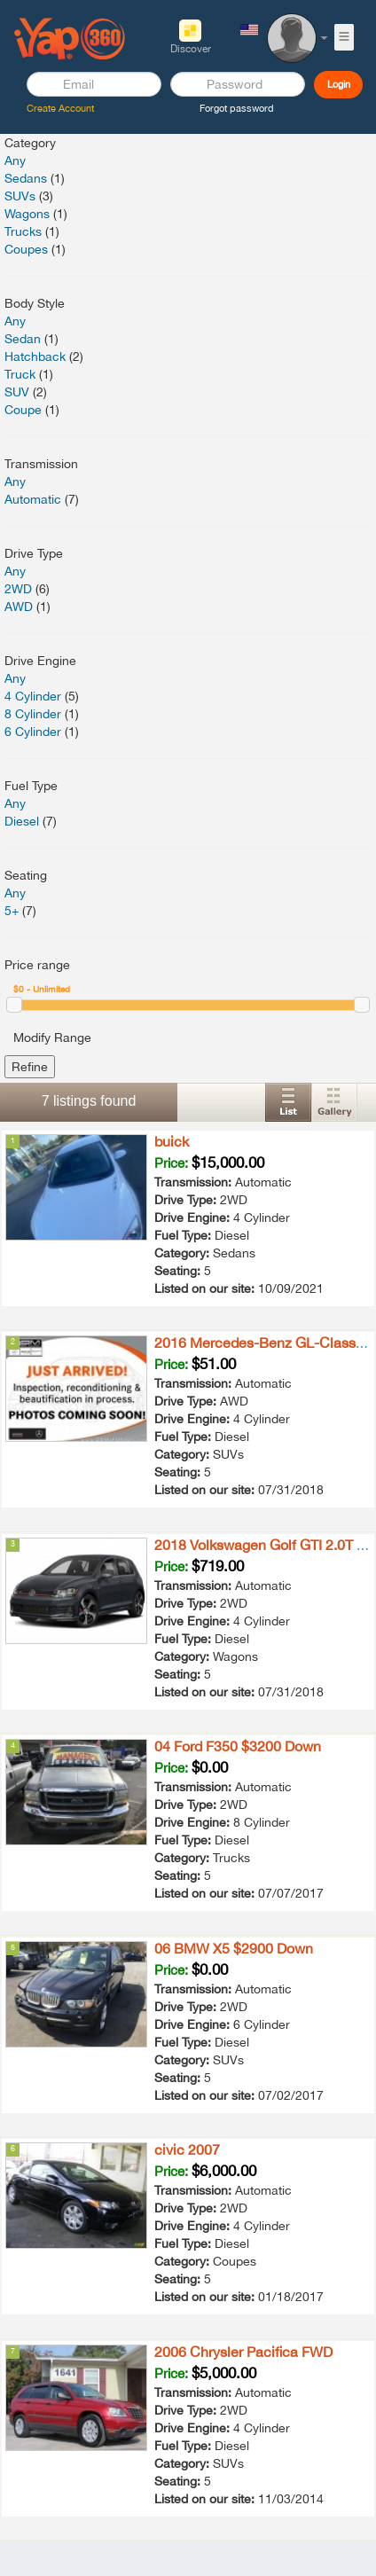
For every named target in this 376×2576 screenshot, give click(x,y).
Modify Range (52, 1037)
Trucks (23, 231)
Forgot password (237, 108)
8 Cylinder (32, 714)
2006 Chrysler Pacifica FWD (243, 2352)
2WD (18, 589)
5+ (11, 911)
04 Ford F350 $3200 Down (237, 1746)
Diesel (21, 821)
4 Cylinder (32, 696)
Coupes (26, 249)
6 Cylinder (32, 731)
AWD (18, 606)
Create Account (60, 108)
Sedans (25, 178)
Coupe (23, 410)
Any (15, 160)
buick (171, 1141)
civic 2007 (187, 2149)
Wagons (27, 214)
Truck (19, 374)
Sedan (22, 339)
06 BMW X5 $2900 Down (233, 1948)
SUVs (19, 196)
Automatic (32, 499)
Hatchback (35, 356)
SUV (16, 392)
